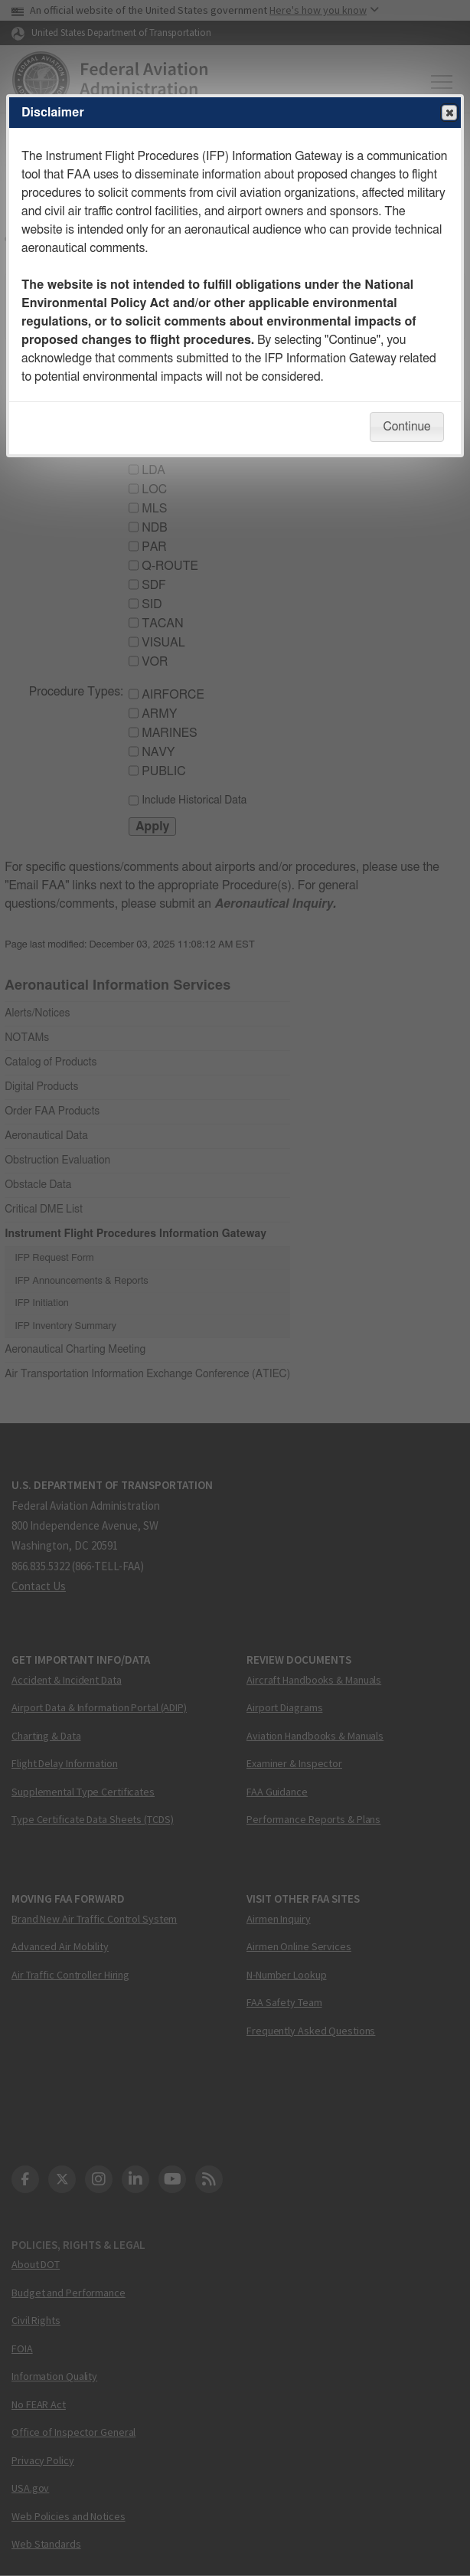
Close (448, 113)
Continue (406, 427)
